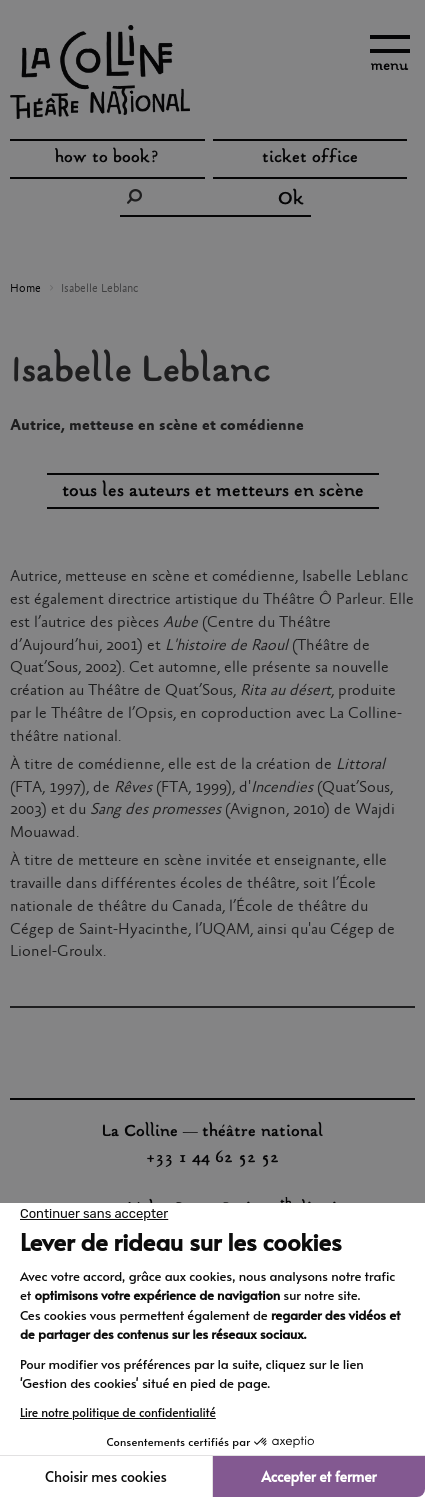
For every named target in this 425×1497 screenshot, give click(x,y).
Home (25, 289)
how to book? (107, 160)
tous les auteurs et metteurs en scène (213, 492)
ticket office (310, 160)
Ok (291, 200)
